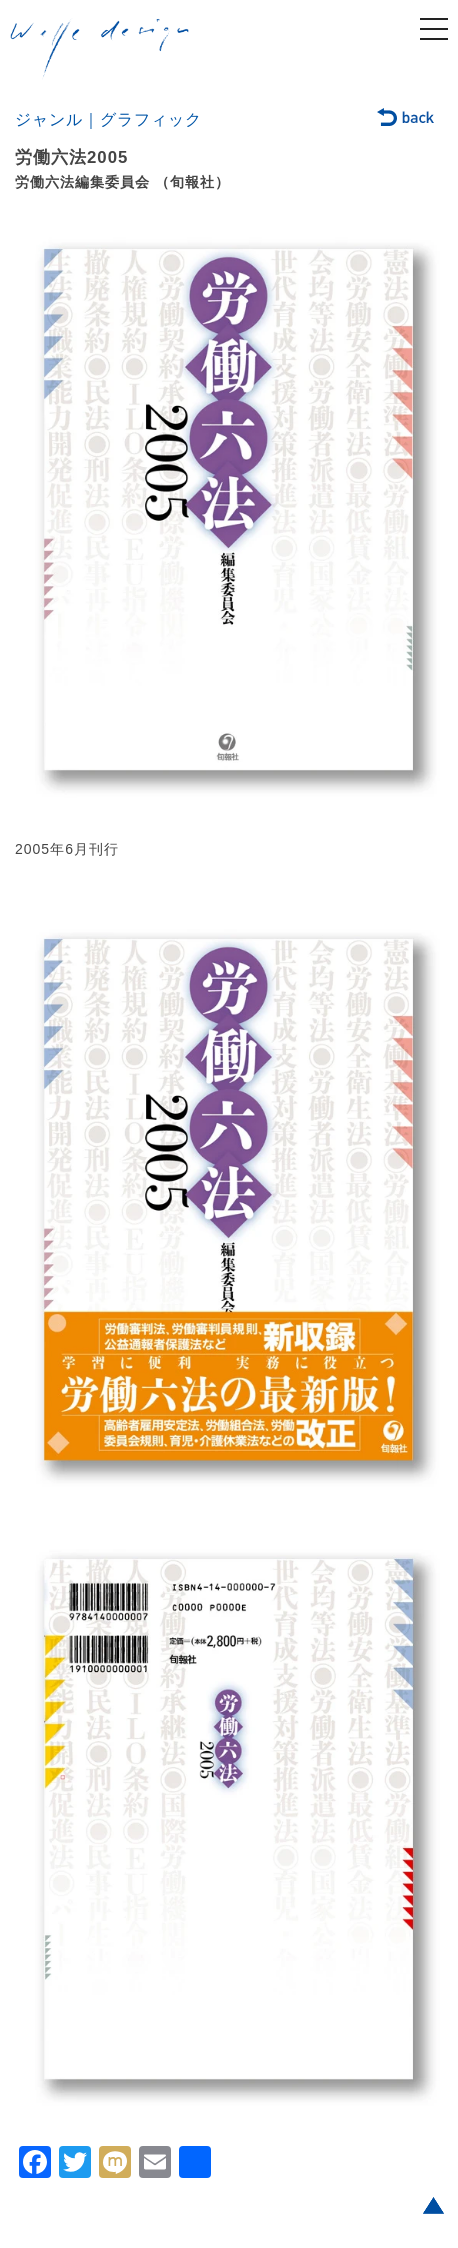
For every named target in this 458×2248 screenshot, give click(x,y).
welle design (100, 49)
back (406, 119)
